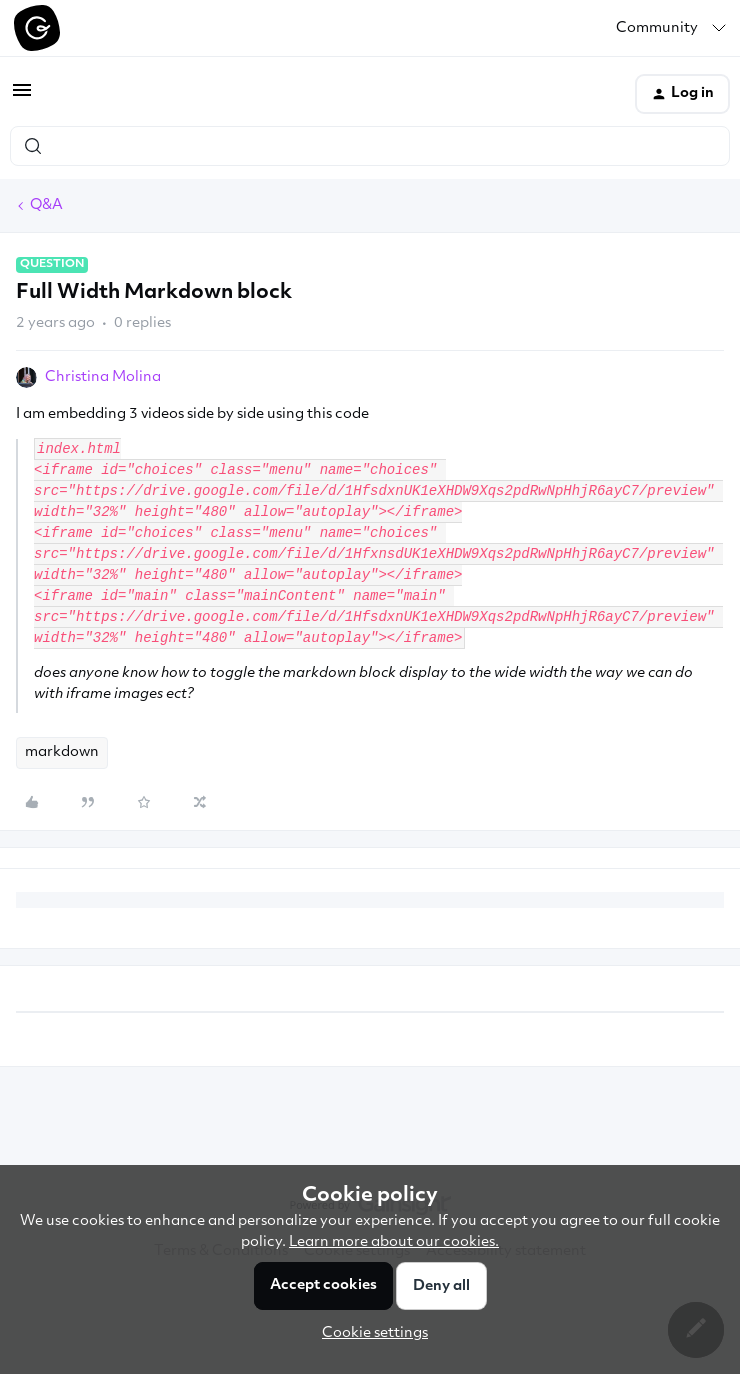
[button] (22, 98)
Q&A (46, 205)
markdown (62, 752)
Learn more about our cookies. (394, 1242)
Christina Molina (103, 377)
